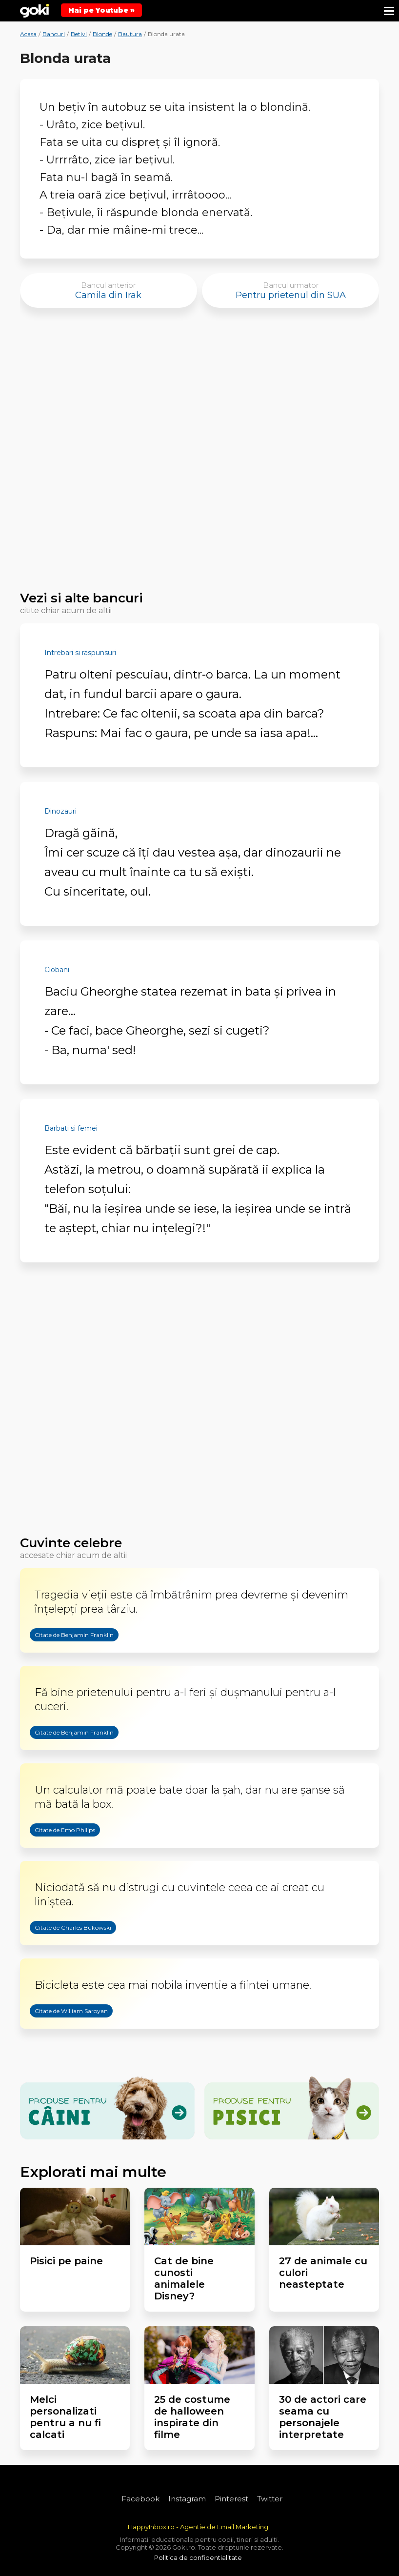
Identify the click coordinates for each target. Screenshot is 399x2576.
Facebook (140, 2498)
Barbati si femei (71, 1128)
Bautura (130, 34)
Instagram (187, 2498)
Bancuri (53, 34)
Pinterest (231, 2498)
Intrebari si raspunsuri (80, 652)
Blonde (102, 34)
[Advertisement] (199, 454)
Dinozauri (60, 811)
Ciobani (56, 969)
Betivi (79, 34)
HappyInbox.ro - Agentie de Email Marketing (198, 2527)
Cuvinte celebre (71, 1543)
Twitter (269, 2498)
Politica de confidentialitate (198, 2557)
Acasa (28, 34)
